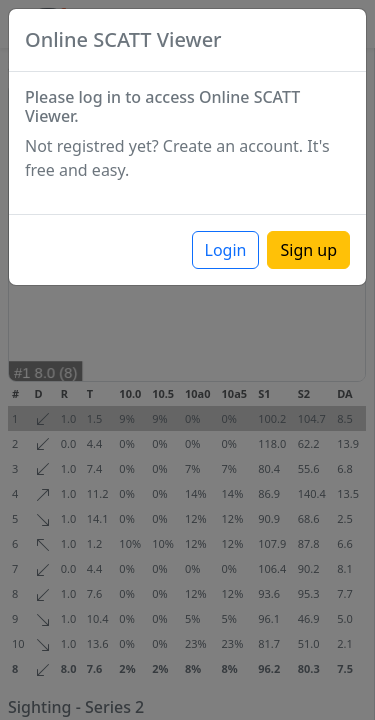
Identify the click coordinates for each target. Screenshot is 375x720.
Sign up (308, 250)
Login (226, 250)
